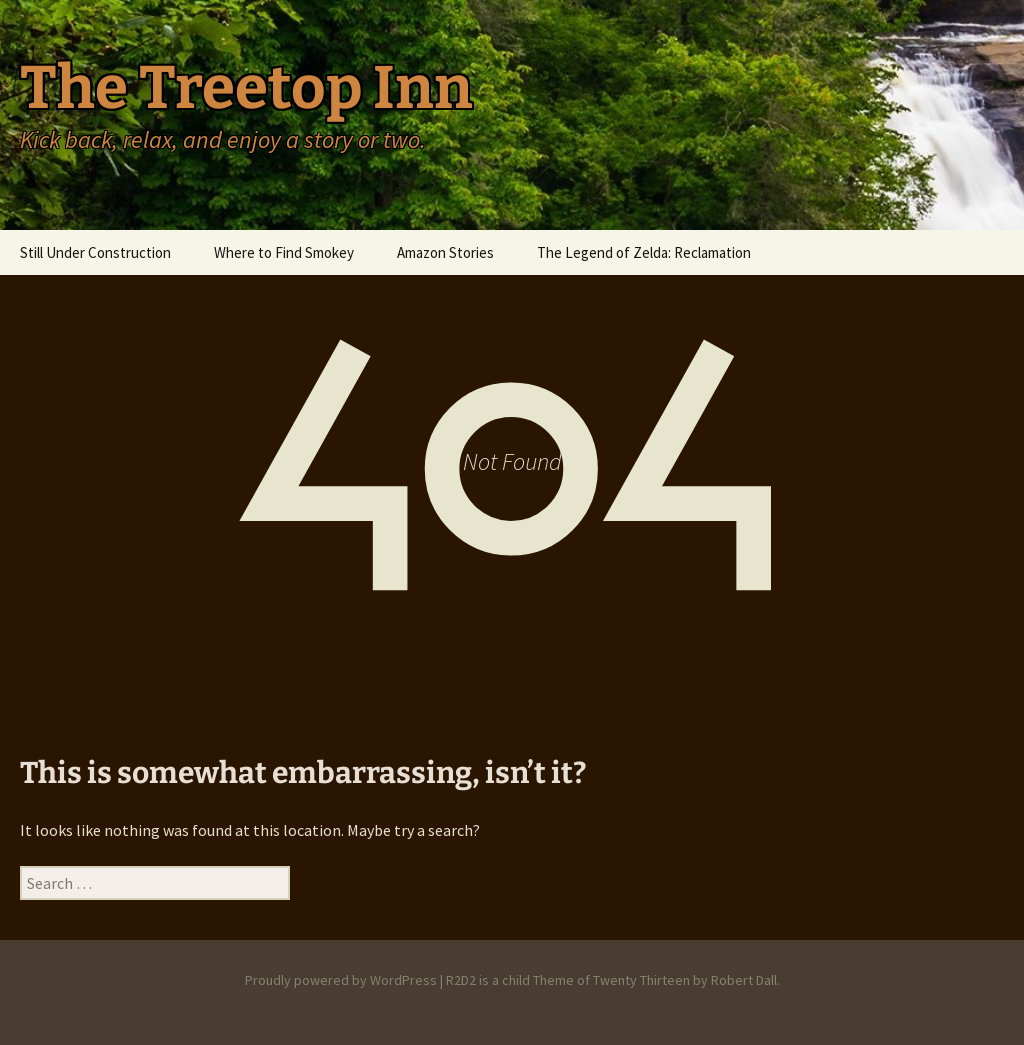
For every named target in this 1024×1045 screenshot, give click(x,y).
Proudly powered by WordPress (341, 980)
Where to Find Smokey (284, 252)
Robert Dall (744, 980)
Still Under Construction (95, 252)
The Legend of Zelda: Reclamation (644, 252)
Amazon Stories (445, 252)
